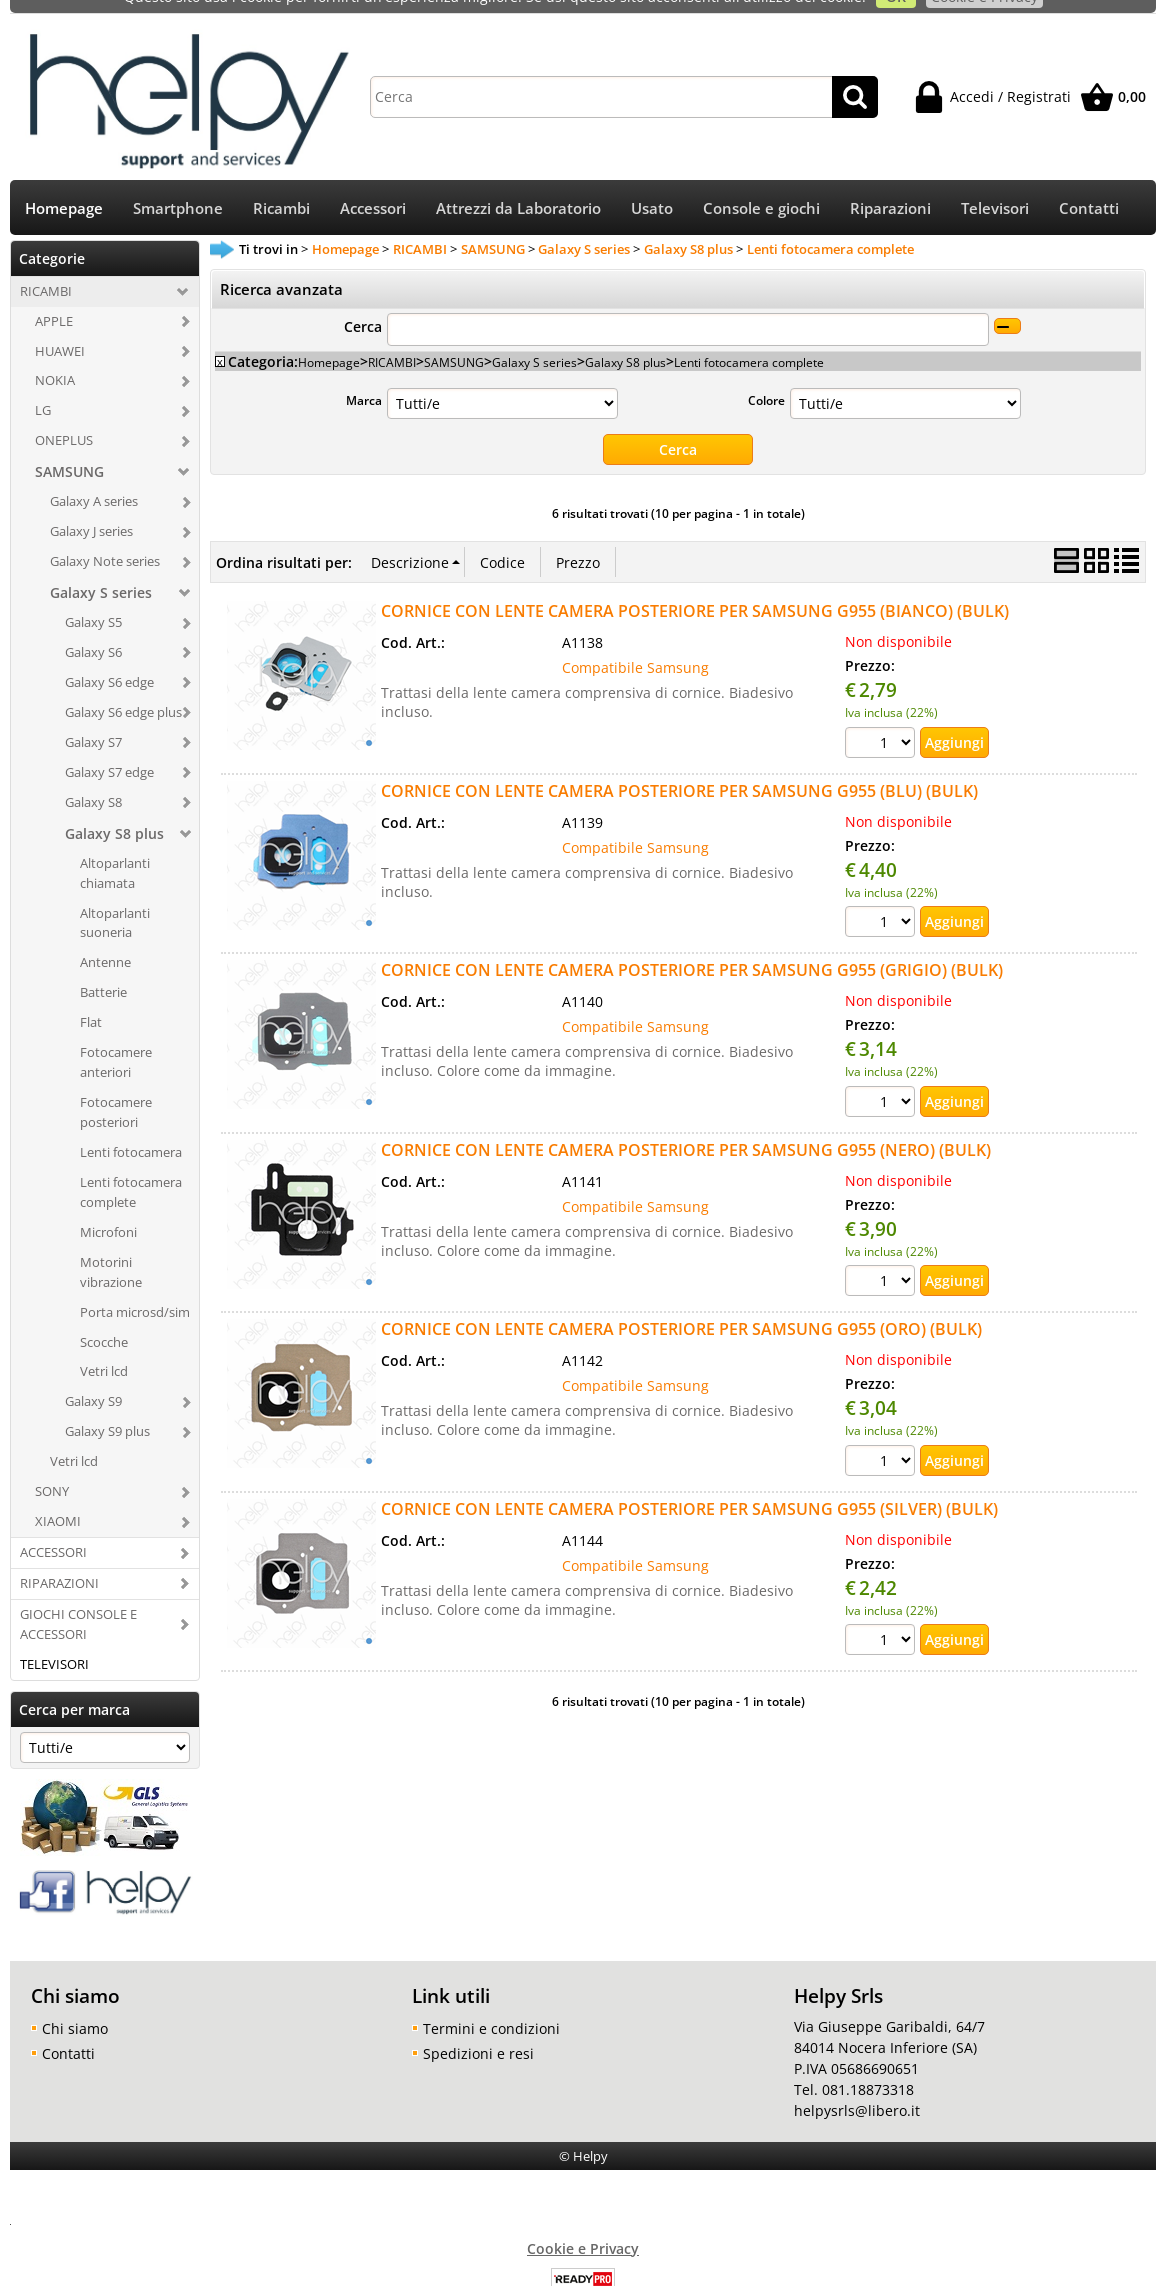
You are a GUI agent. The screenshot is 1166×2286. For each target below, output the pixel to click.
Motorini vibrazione (111, 1251)
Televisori (995, 187)
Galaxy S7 (93, 721)
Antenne (105, 941)
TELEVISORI (54, 1643)
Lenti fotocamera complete (131, 1171)
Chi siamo (75, 2006)
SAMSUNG (69, 450)
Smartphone (178, 187)
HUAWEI (60, 329)
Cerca (363, 305)
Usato (652, 187)
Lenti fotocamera (131, 1131)
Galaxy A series (94, 480)
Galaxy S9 (93, 1380)
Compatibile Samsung (635, 646)
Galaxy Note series (105, 540)
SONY (52, 1470)
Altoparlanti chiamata (115, 852)
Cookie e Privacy (583, 2226)
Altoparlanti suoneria (115, 901)
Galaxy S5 (93, 601)
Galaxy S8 (93, 781)
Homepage (64, 187)
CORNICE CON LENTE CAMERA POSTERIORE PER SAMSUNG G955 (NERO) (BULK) (686, 1129)
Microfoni (108, 1211)
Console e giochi (761, 187)
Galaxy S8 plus (114, 812)
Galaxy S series (101, 571)
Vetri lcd (104, 1350)
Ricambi (281, 187)
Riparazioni (890, 187)
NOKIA (55, 359)
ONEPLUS (64, 419)
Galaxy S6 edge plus (123, 691)
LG (43, 389)
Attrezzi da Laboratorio (518, 187)
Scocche (104, 1320)
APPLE (54, 300)
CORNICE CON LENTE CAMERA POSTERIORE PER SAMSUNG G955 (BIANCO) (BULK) (695, 590)
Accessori (373, 187)
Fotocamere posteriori (116, 1091)
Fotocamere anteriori (116, 1041)
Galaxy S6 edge (109, 661)
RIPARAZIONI (59, 1562)
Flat (91, 1001)
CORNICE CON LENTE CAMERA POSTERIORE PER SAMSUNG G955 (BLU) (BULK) (679, 770)
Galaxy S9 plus (107, 1410)
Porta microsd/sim (135, 1291)
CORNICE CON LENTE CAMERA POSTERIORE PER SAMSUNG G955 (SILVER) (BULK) (689, 1488)
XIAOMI (58, 1500)
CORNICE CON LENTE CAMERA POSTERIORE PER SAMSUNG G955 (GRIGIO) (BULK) (692, 949)
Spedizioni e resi (478, 2031)
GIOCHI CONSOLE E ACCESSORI (78, 1603)
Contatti (1089, 187)
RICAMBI (46, 270)
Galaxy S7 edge (109, 751)
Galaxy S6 (93, 631)
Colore (766, 379)
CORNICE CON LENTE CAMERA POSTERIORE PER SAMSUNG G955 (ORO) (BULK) (681, 1308)
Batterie (103, 971)
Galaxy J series (91, 510)
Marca (364, 379)
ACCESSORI (53, 1531)
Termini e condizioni (491, 2006)
